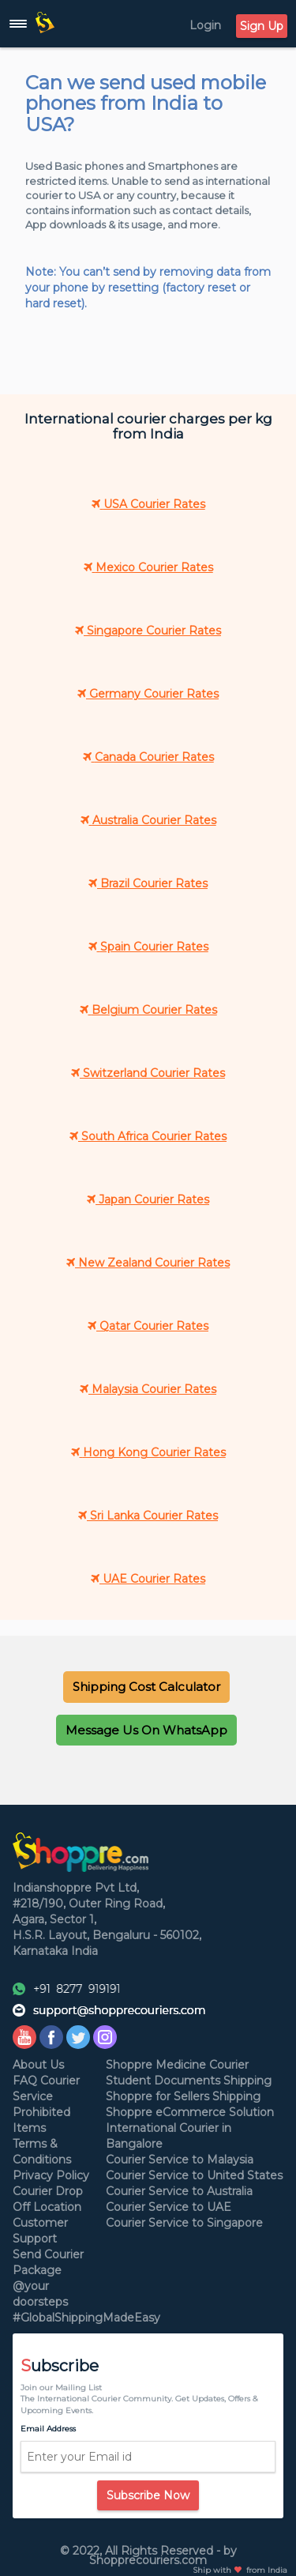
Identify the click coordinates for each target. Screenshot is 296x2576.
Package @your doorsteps (40, 2286)
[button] (146, 1686)
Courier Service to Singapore (184, 2223)
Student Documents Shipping (189, 2080)
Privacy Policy (51, 2175)
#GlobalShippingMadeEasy (86, 2317)
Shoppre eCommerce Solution (190, 2112)
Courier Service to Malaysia (179, 2159)
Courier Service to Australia (179, 2191)
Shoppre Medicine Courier (177, 2065)
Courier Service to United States (194, 2175)
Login (205, 25)
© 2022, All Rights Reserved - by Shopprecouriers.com (148, 2555)
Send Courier (48, 2254)
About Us (38, 2065)
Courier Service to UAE (168, 2207)
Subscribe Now (148, 2495)
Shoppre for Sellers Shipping (183, 2096)
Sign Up (261, 26)
